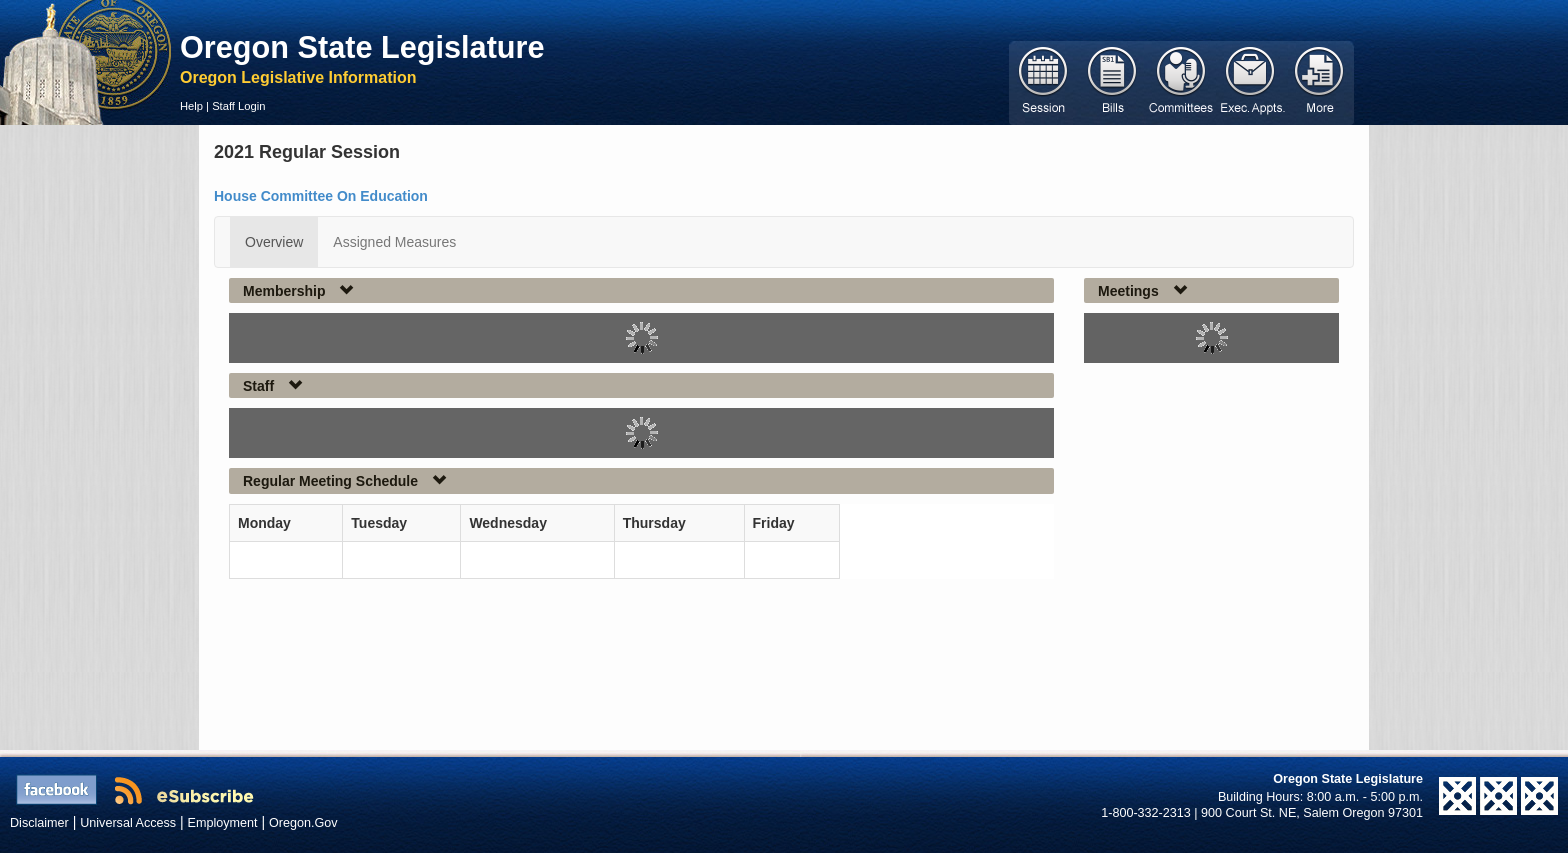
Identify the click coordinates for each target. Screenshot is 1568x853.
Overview (274, 242)
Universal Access (128, 823)
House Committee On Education (321, 196)
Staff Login (238, 106)
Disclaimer (39, 823)
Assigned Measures (394, 242)
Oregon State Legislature (362, 47)
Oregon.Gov (303, 823)
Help (191, 106)
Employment (223, 823)
